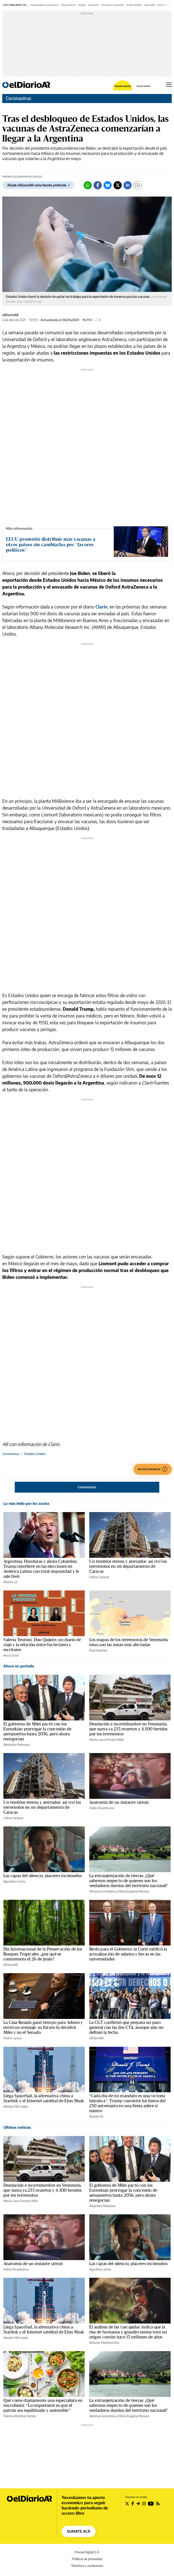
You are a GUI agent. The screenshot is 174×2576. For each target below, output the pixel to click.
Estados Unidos (35, 1454)
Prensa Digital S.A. (87, 2552)
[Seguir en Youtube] (151, 2503)
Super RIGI (93, 5)
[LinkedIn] (127, 185)
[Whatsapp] (88, 185)
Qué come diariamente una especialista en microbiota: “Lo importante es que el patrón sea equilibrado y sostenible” (43, 2405)
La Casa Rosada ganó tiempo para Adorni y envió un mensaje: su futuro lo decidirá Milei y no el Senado (43, 2027)
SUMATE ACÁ (78, 2531)
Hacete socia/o (122, 86)
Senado (82, 5)
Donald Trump (164, 5)
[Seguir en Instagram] (144, 2503)
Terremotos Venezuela (112, 5)
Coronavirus (18, 98)
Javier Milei (149, 5)
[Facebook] (98, 185)
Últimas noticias (17, 2127)
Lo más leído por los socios (26, 1503)
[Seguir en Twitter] (127, 2503)
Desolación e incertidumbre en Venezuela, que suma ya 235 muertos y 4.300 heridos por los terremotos (128, 1729)
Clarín (101, 606)
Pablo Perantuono (101, 1808)
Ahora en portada (18, 1666)
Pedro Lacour (12, 2038)
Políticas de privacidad (87, 2559)
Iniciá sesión (143, 86)
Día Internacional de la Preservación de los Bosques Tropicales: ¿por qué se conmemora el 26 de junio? (42, 1954)
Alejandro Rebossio (16, 1744)
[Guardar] (137, 185)
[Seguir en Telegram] (138, 2503)
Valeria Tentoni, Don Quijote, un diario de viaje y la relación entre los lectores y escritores (42, 1645)
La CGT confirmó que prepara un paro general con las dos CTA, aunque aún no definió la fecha (126, 2027)
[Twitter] (118, 185)
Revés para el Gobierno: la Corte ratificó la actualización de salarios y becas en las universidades (128, 1954)
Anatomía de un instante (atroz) (119, 1802)
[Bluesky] (108, 185)
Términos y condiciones (87, 2566)
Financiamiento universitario (44, 5)
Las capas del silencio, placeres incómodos (42, 1876)
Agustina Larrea (14, 1881)
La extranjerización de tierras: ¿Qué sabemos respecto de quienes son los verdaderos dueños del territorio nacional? (128, 1881)
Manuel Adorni (68, 5)
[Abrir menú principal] (169, 85)
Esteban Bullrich (134, 5)
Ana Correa (11, 1655)
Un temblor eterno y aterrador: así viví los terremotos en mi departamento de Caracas (128, 1566)
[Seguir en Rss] (158, 2503)
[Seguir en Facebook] (132, 2503)
